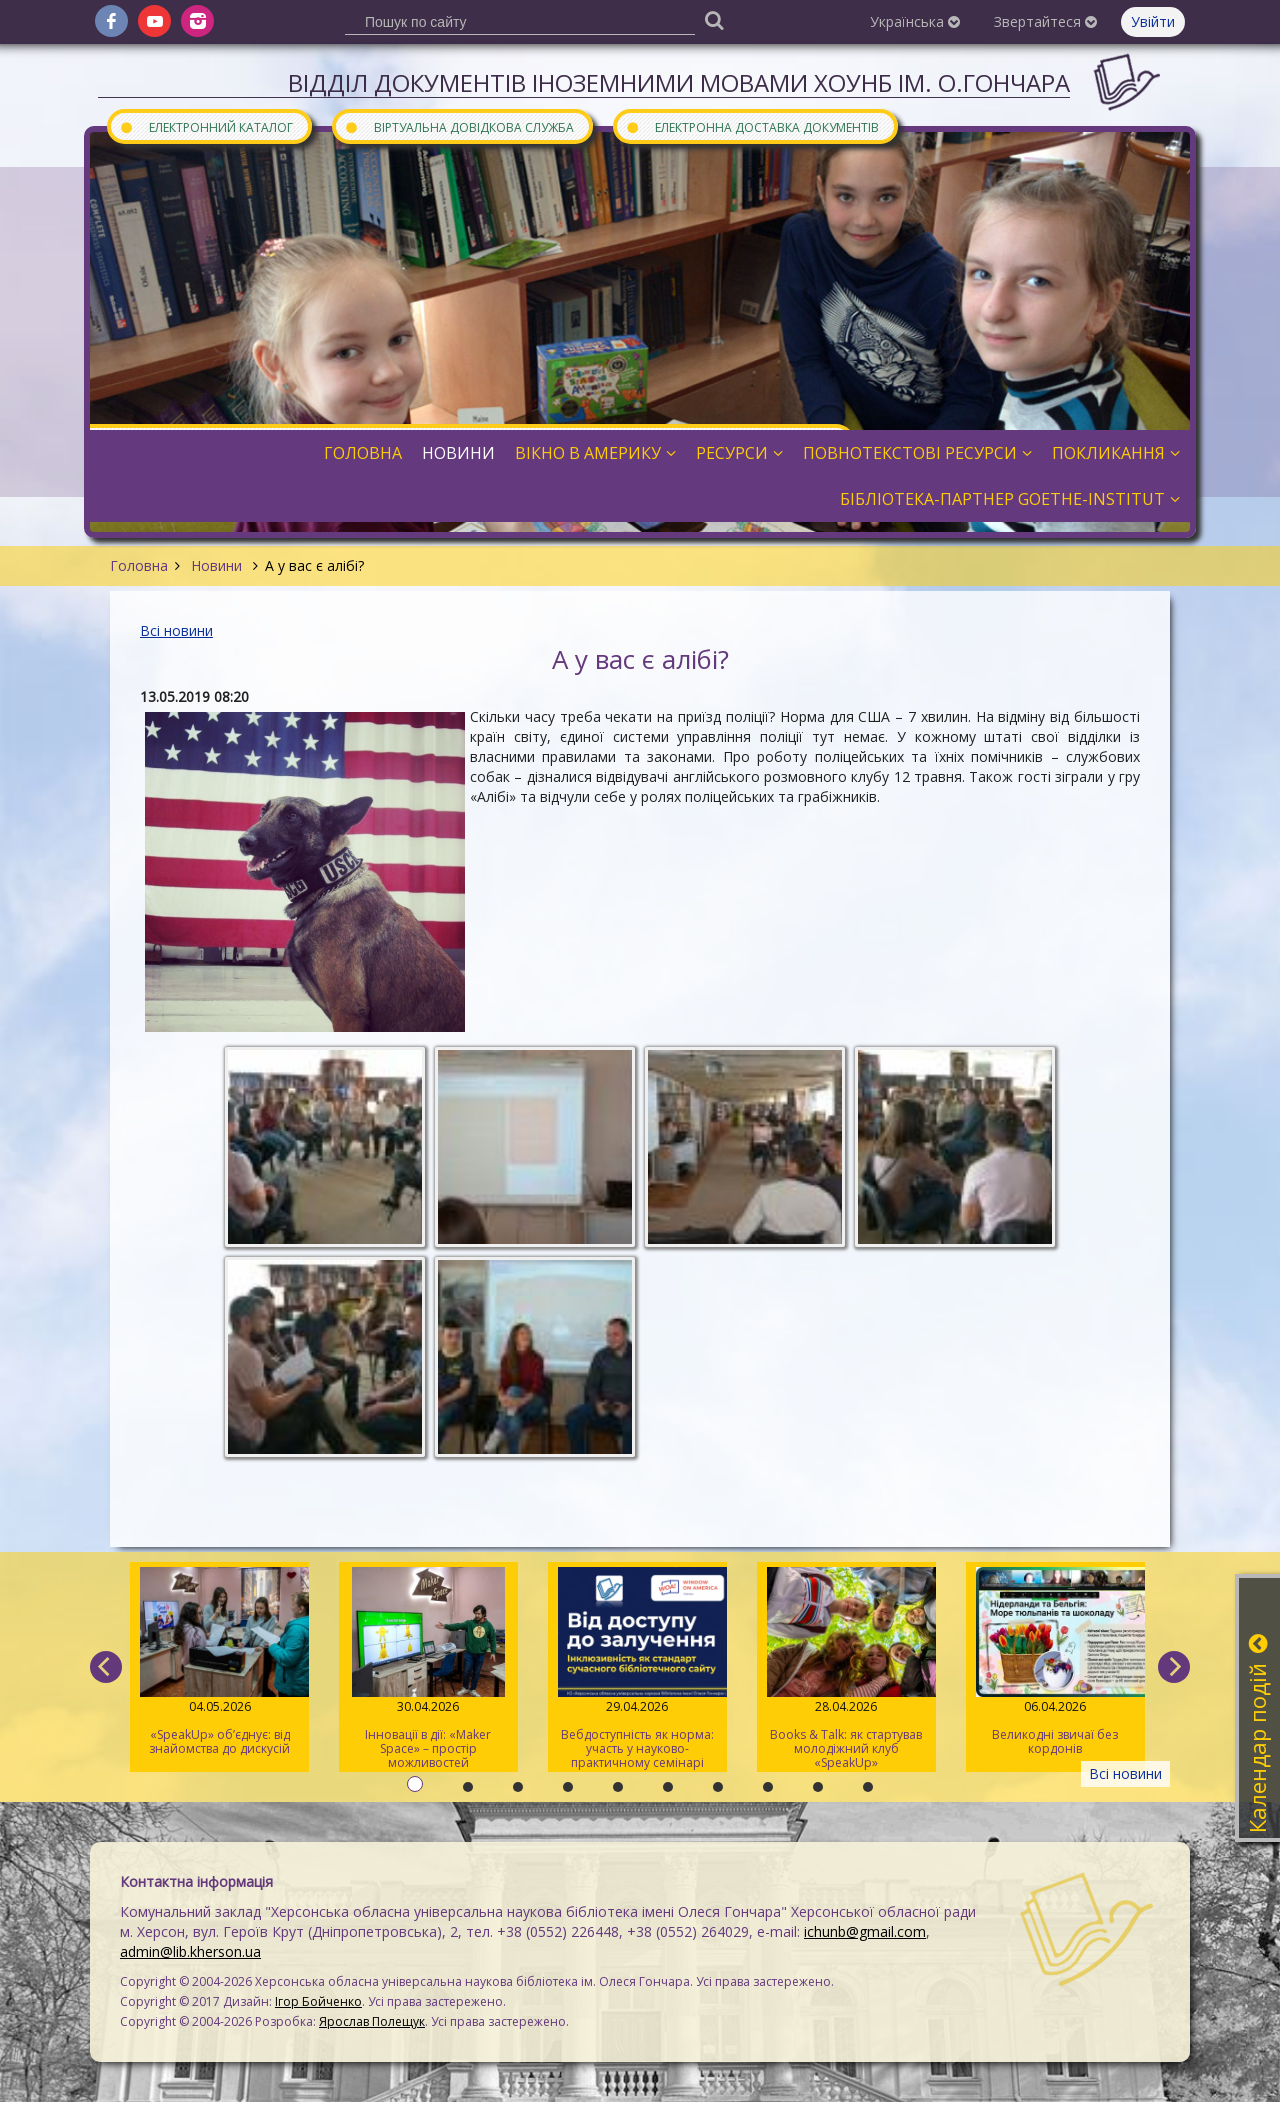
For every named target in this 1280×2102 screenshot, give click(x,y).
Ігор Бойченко (318, 2001)
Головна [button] (363, 453)
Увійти (1153, 21)
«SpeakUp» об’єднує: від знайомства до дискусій (219, 1662)
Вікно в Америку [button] (595, 453)
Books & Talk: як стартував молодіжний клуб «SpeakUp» (846, 1669)
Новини (216, 565)
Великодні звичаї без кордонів (1055, 1662)
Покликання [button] (1116, 453)
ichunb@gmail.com (865, 1931)
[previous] (106, 1667)
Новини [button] (458, 453)
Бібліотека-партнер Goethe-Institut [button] (1010, 499)
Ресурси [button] (739, 453)
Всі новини (176, 630)
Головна (139, 565)
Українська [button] (915, 21)
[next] (1174, 1667)
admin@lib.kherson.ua (190, 1951)
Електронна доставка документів (752, 126)
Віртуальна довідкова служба (459, 126)
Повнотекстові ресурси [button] (917, 453)
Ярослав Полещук (372, 2021)
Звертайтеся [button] (1045, 21)
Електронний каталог (206, 126)
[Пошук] (714, 19)
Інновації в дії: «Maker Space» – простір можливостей (428, 1669)
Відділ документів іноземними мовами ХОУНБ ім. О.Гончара (679, 82)
